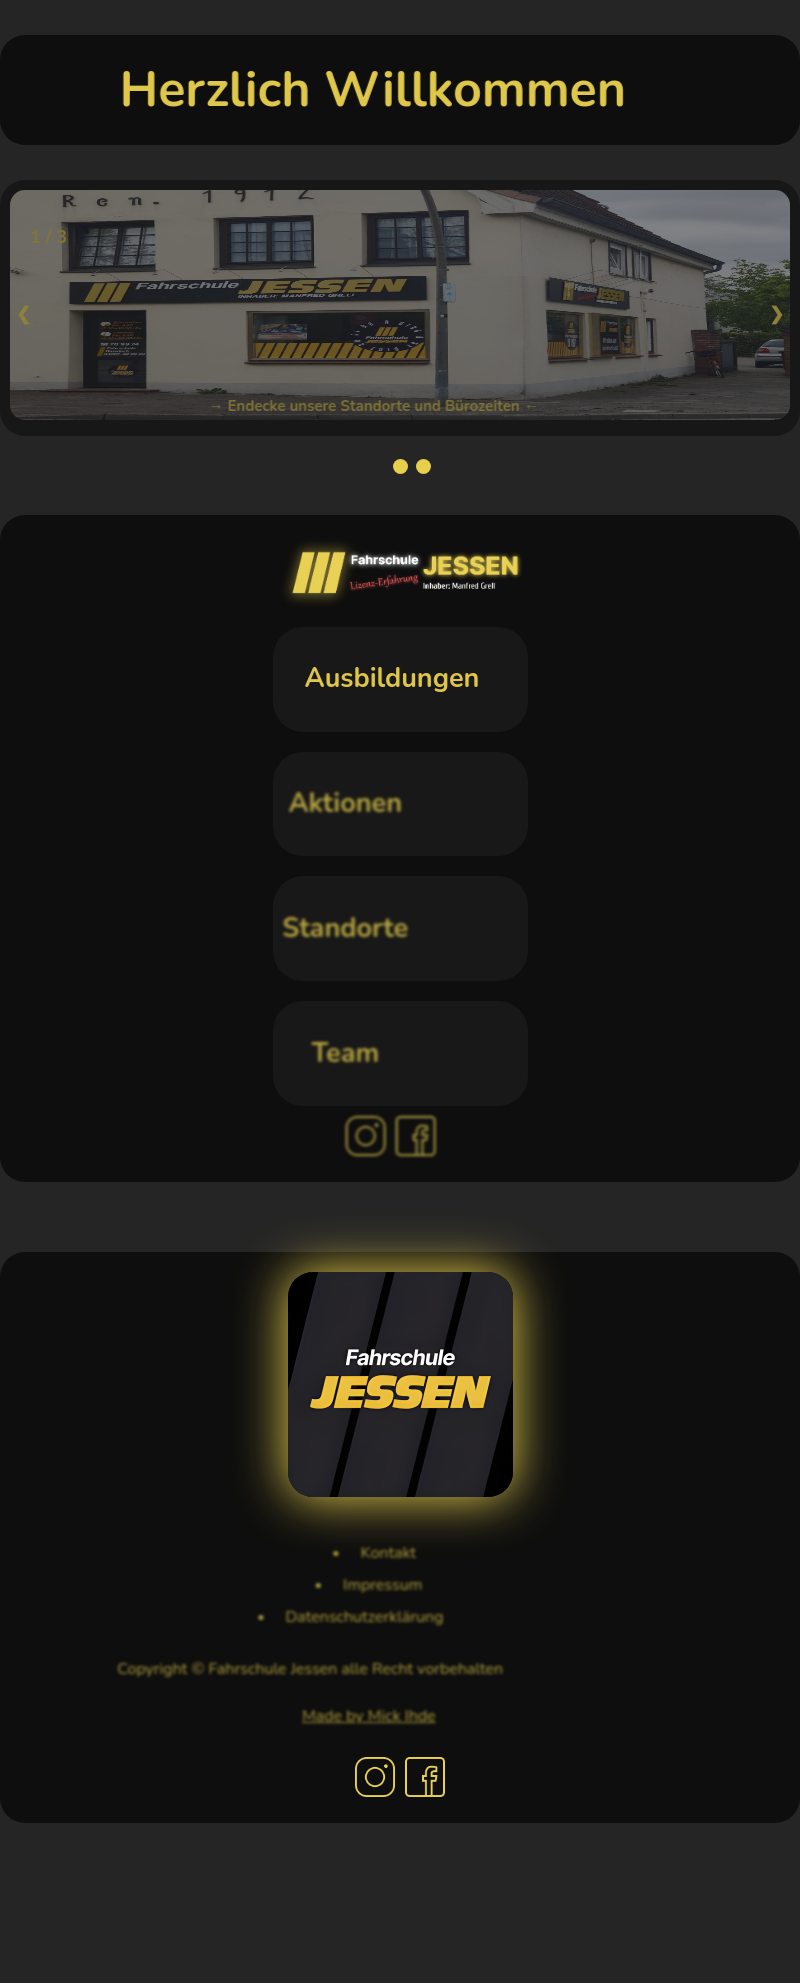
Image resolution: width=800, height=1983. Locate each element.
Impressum (351, 1585)
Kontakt (363, 1553)
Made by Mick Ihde (335, 1716)
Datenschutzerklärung (314, 1617)
